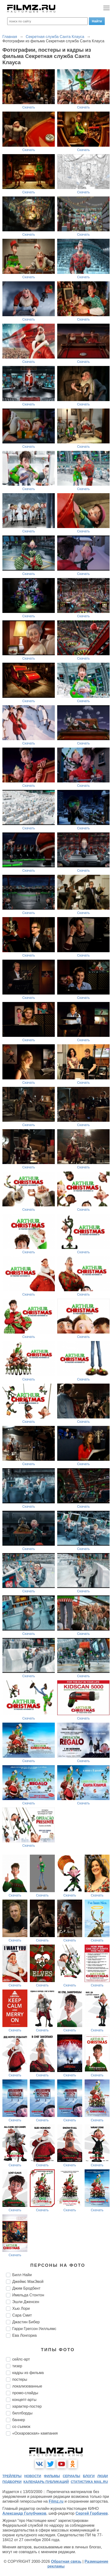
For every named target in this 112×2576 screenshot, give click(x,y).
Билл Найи (22, 2275)
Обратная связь (66, 2561)
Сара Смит (22, 2315)
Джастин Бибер (26, 2322)
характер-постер (27, 2406)
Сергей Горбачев (91, 2513)
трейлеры (12, 2476)
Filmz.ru (56, 2501)
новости (32, 2476)
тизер (17, 2366)
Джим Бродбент (26, 2288)
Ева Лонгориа (24, 2335)
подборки (12, 2482)
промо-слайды (25, 2393)
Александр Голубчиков (24, 2513)
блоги (88, 2476)
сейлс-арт (21, 2359)
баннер (18, 2420)
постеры (19, 2379)
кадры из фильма (28, 2373)
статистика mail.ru (89, 2482)
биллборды (22, 2413)
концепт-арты (24, 2400)
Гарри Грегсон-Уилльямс (34, 2329)
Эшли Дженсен (25, 2302)
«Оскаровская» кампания (35, 2433)
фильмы (52, 2476)
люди (102, 2476)
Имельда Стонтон (28, 2295)
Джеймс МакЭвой (28, 2282)
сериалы (71, 2476)
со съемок (21, 2427)
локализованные (27, 2386)
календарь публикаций (46, 2482)
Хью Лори (21, 2308)
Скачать (28, 107)
